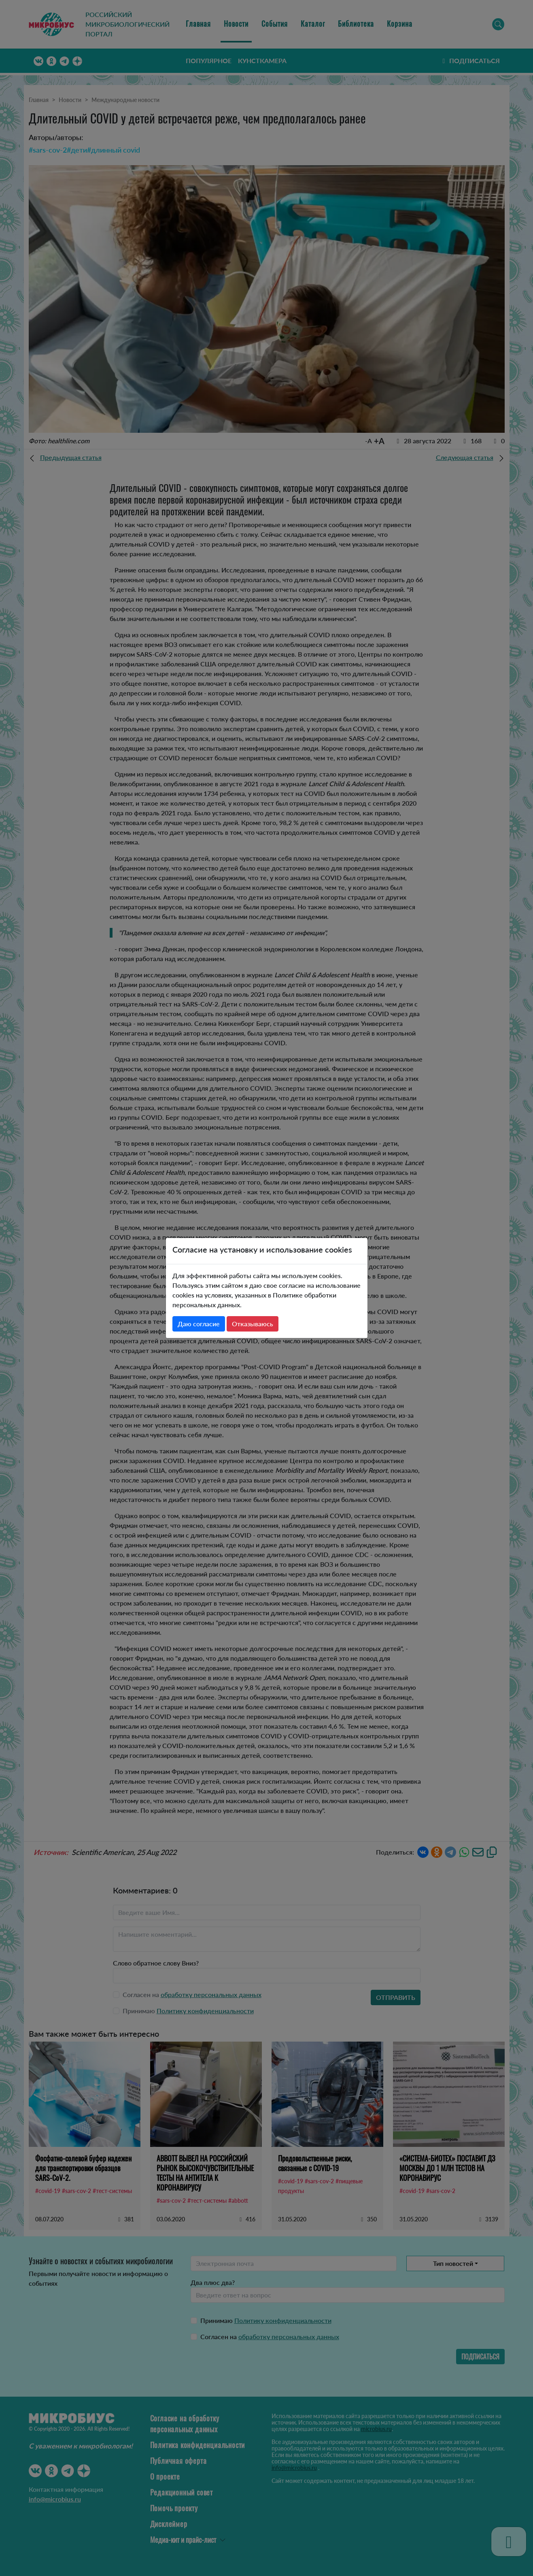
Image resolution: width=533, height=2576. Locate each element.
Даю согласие (199, 1323)
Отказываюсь (252, 1323)
